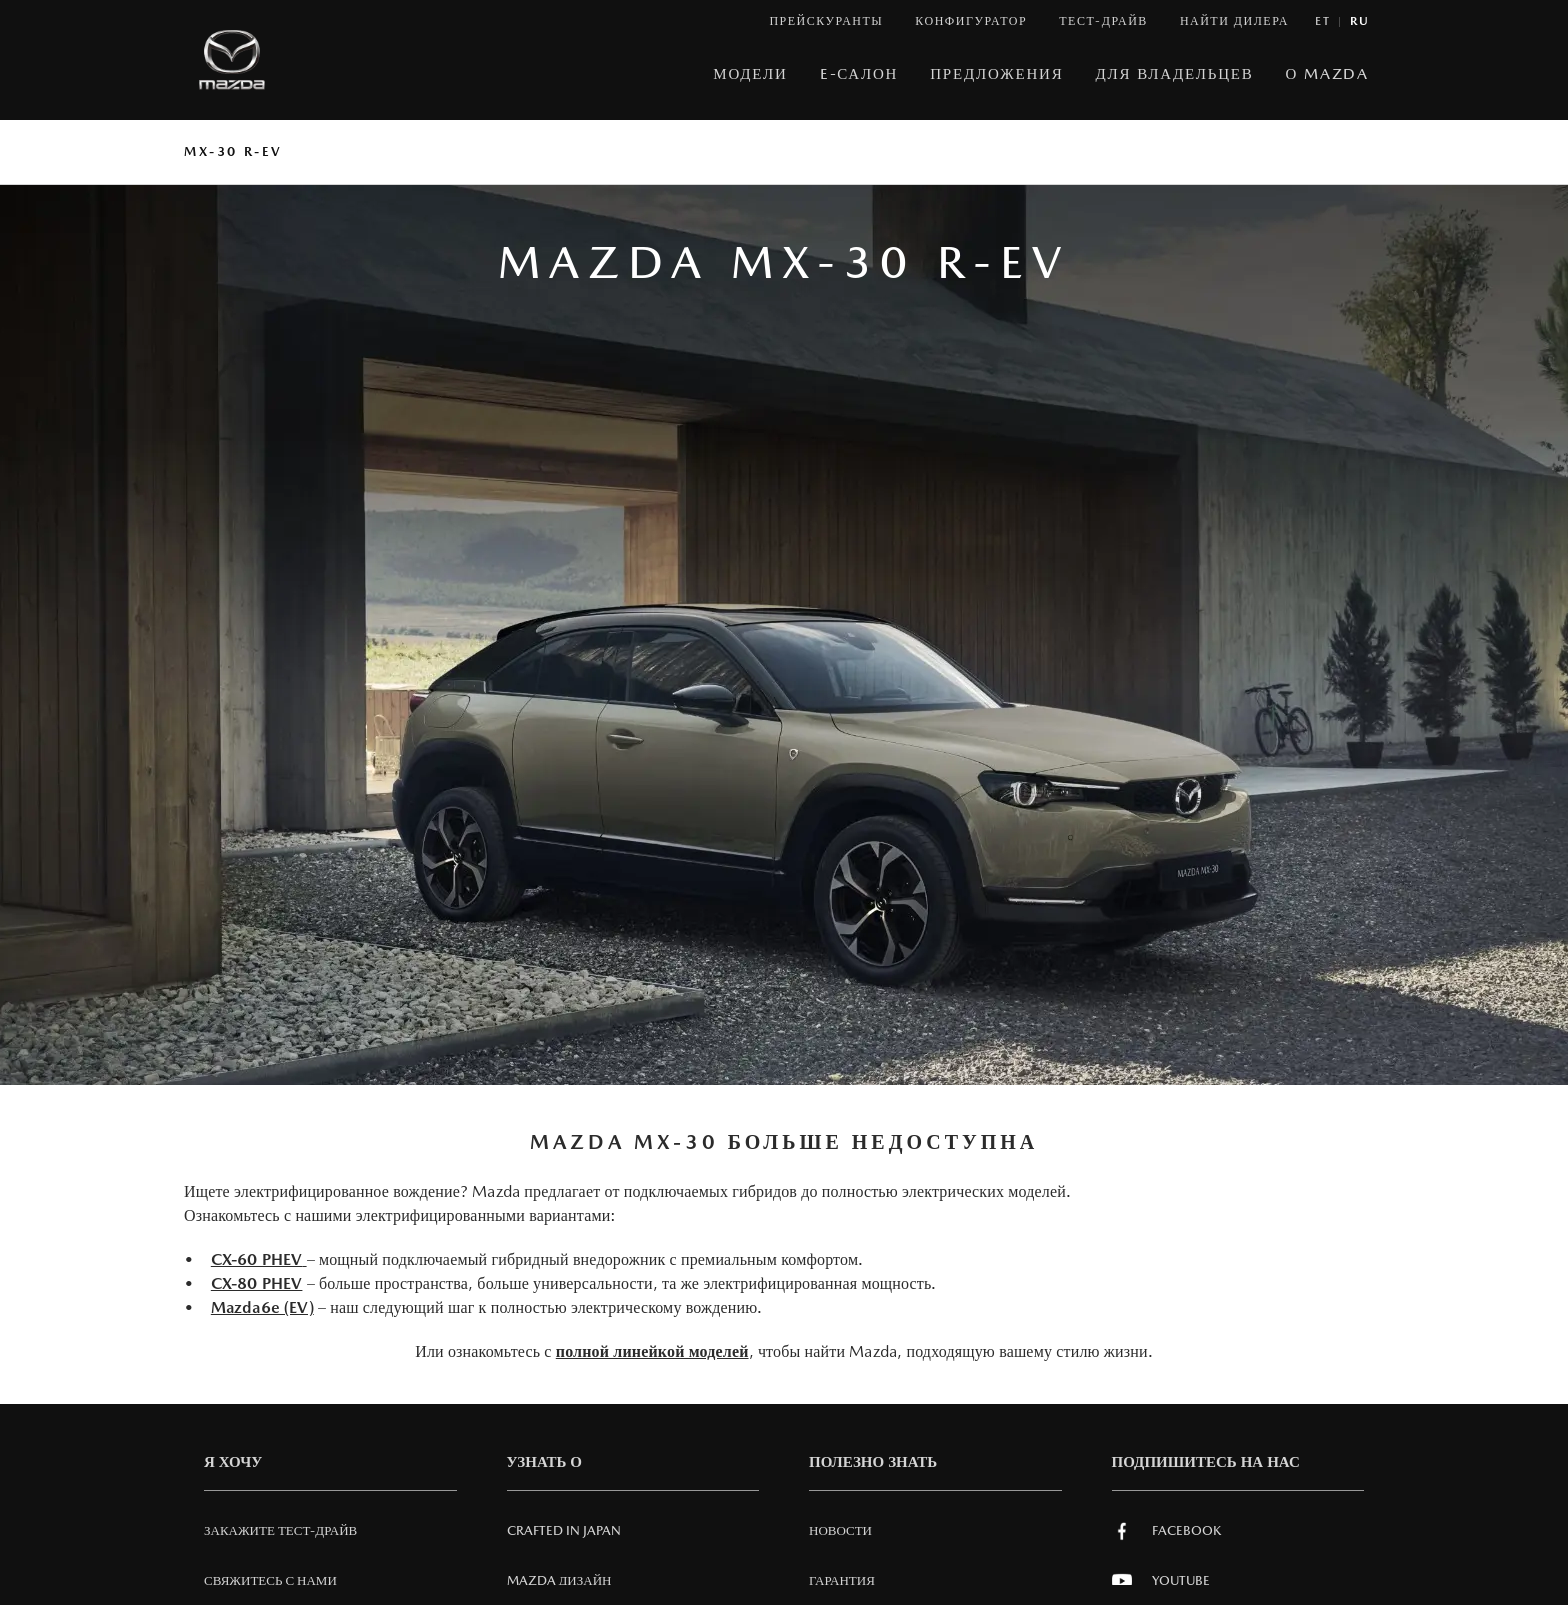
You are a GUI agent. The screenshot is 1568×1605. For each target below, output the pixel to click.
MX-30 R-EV (233, 151)
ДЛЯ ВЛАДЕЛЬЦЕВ (1175, 73)
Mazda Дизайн (559, 1580)
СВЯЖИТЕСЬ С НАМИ (270, 1580)
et (1322, 21)
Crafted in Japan (564, 1530)
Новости (840, 1530)
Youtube (1161, 1581)
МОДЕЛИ (750, 73)
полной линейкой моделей (652, 1351)
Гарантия (842, 1580)
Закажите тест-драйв (280, 1530)
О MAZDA (1327, 73)
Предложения (996, 73)
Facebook (1166, 1531)
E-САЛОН (859, 73)
